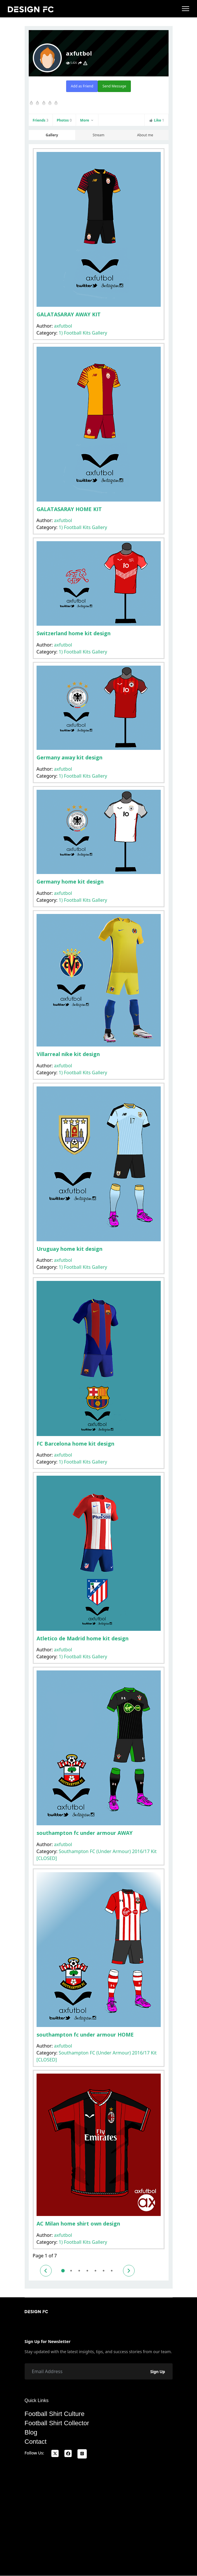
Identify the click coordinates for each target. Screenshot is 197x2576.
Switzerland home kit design (74, 633)
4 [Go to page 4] (87, 2270)
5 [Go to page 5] (95, 2270)
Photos (64, 120)
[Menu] (185, 8)
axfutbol (63, 326)
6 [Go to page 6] (103, 2270)
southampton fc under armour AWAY (85, 1832)
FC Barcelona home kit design (75, 1443)
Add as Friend (82, 86)
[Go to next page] (129, 2270)
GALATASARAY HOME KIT (69, 509)
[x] (55, 2453)
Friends (40, 120)
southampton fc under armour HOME (85, 2034)
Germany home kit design (70, 881)
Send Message (114, 86)
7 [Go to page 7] (111, 2270)
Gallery (52, 135)
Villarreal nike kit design (68, 1054)
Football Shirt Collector (57, 2423)
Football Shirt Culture (55, 2414)
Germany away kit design (69, 757)
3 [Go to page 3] (79, 2270)
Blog (31, 2432)
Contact (36, 2442)
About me (145, 135)
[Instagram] (82, 2454)
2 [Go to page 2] (71, 2270)
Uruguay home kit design (69, 1248)
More (87, 120)
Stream (98, 135)
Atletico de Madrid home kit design (83, 1638)
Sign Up (157, 2371)
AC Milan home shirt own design (78, 2223)
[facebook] (68, 2453)
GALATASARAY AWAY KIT (69, 314)
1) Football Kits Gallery (83, 333)
